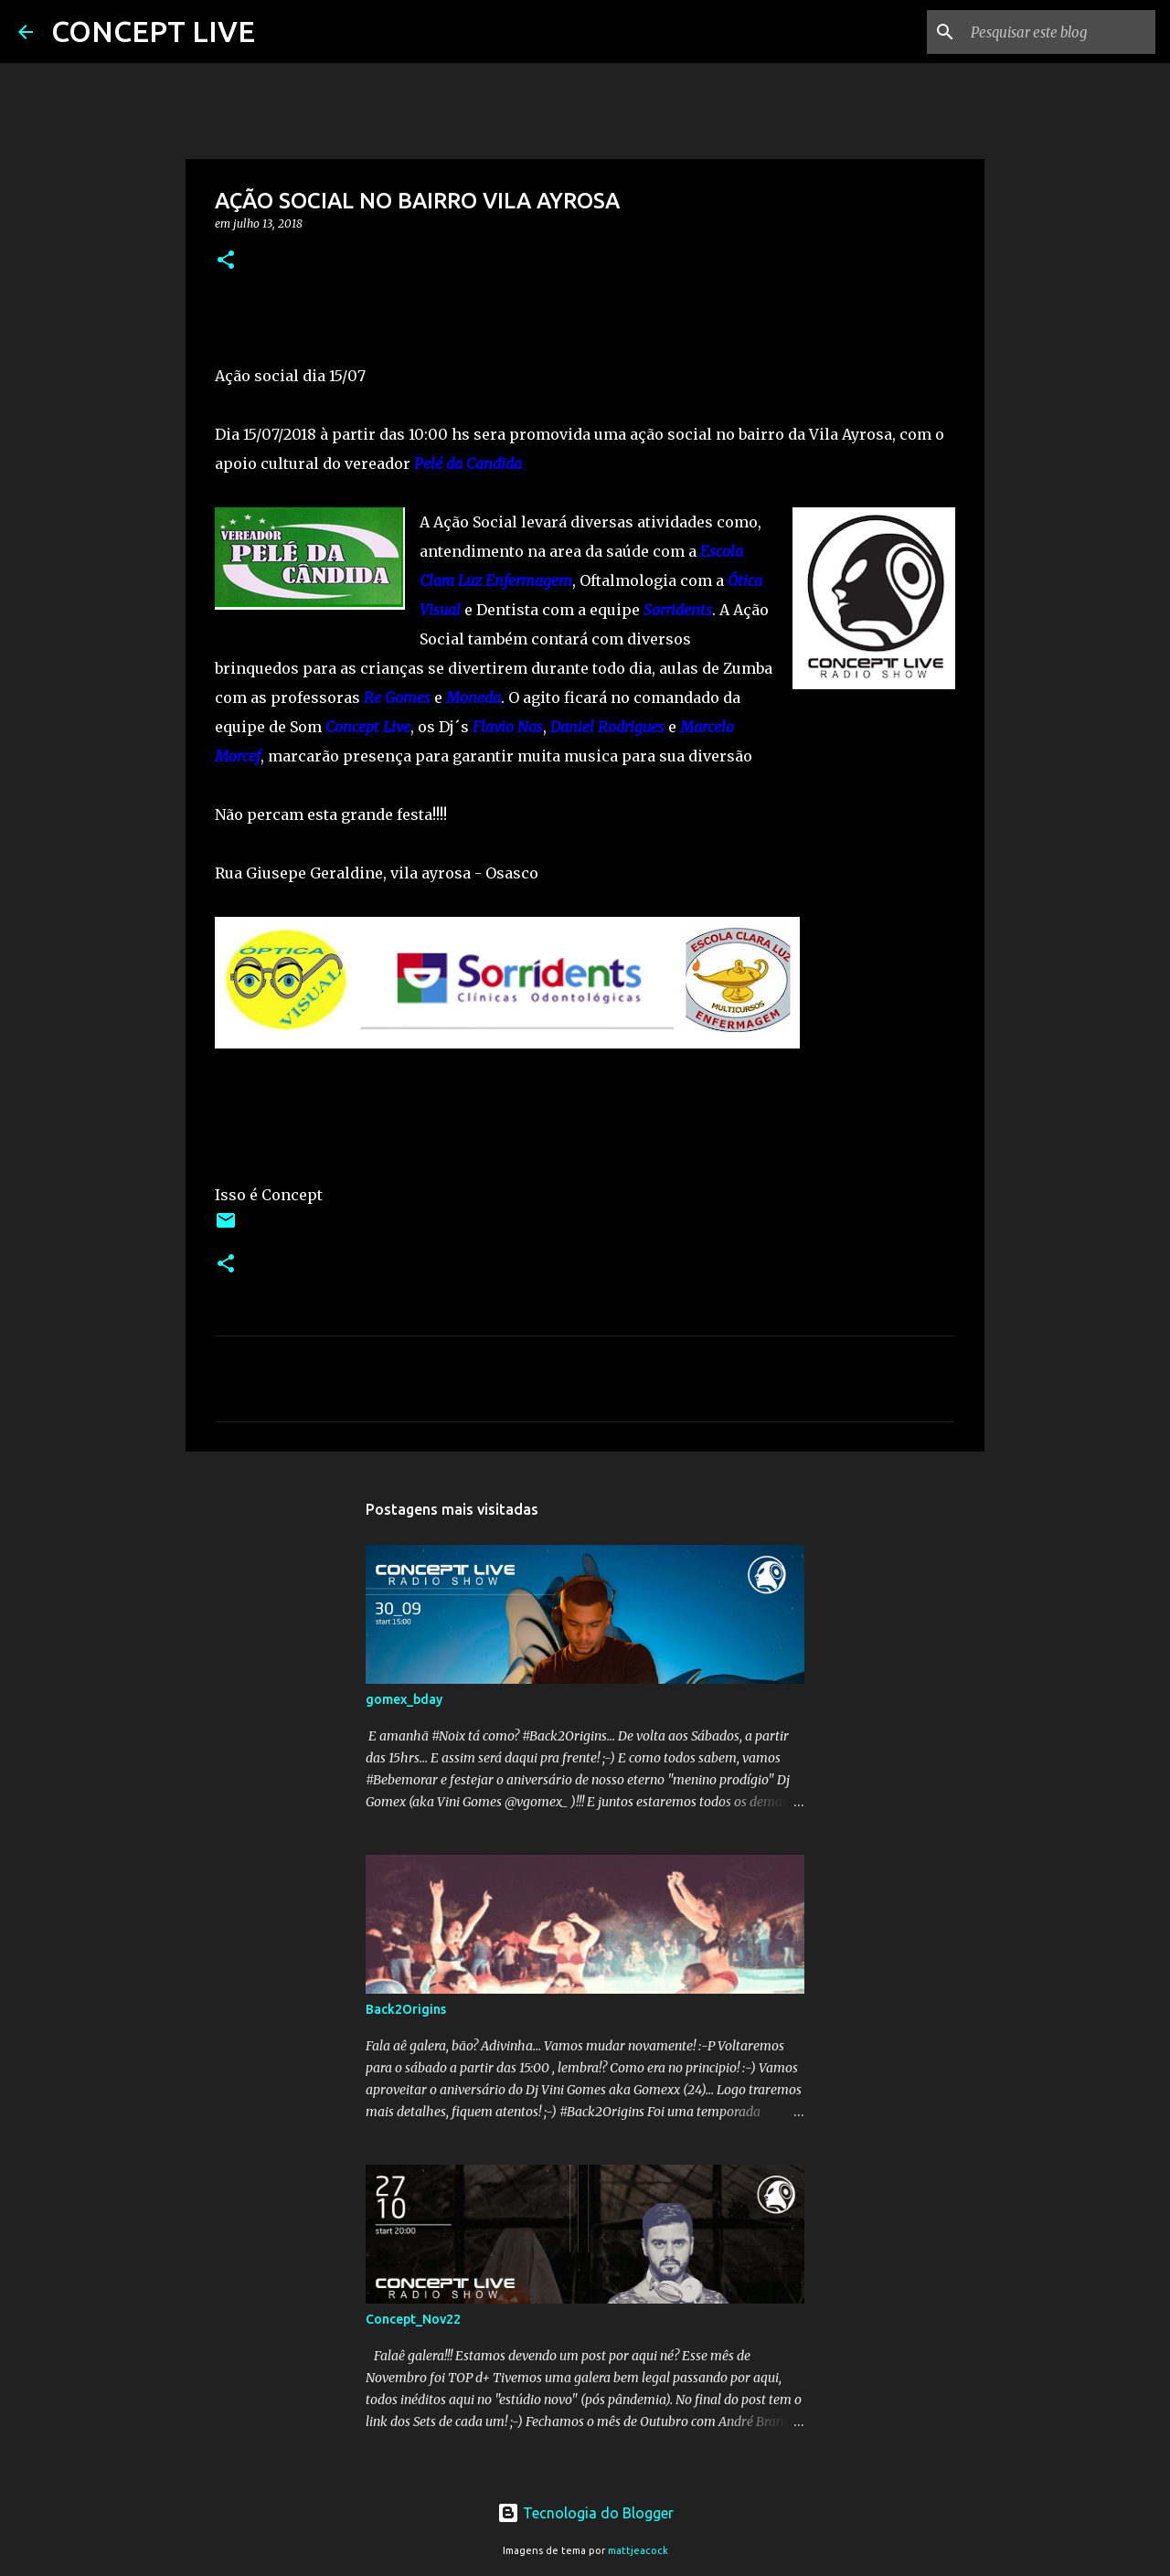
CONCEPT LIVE (153, 31)
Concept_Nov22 (413, 2319)
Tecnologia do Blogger (585, 2513)
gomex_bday (404, 1699)
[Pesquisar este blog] (1059, 32)
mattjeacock (638, 2550)
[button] (226, 261)
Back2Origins (406, 2009)
